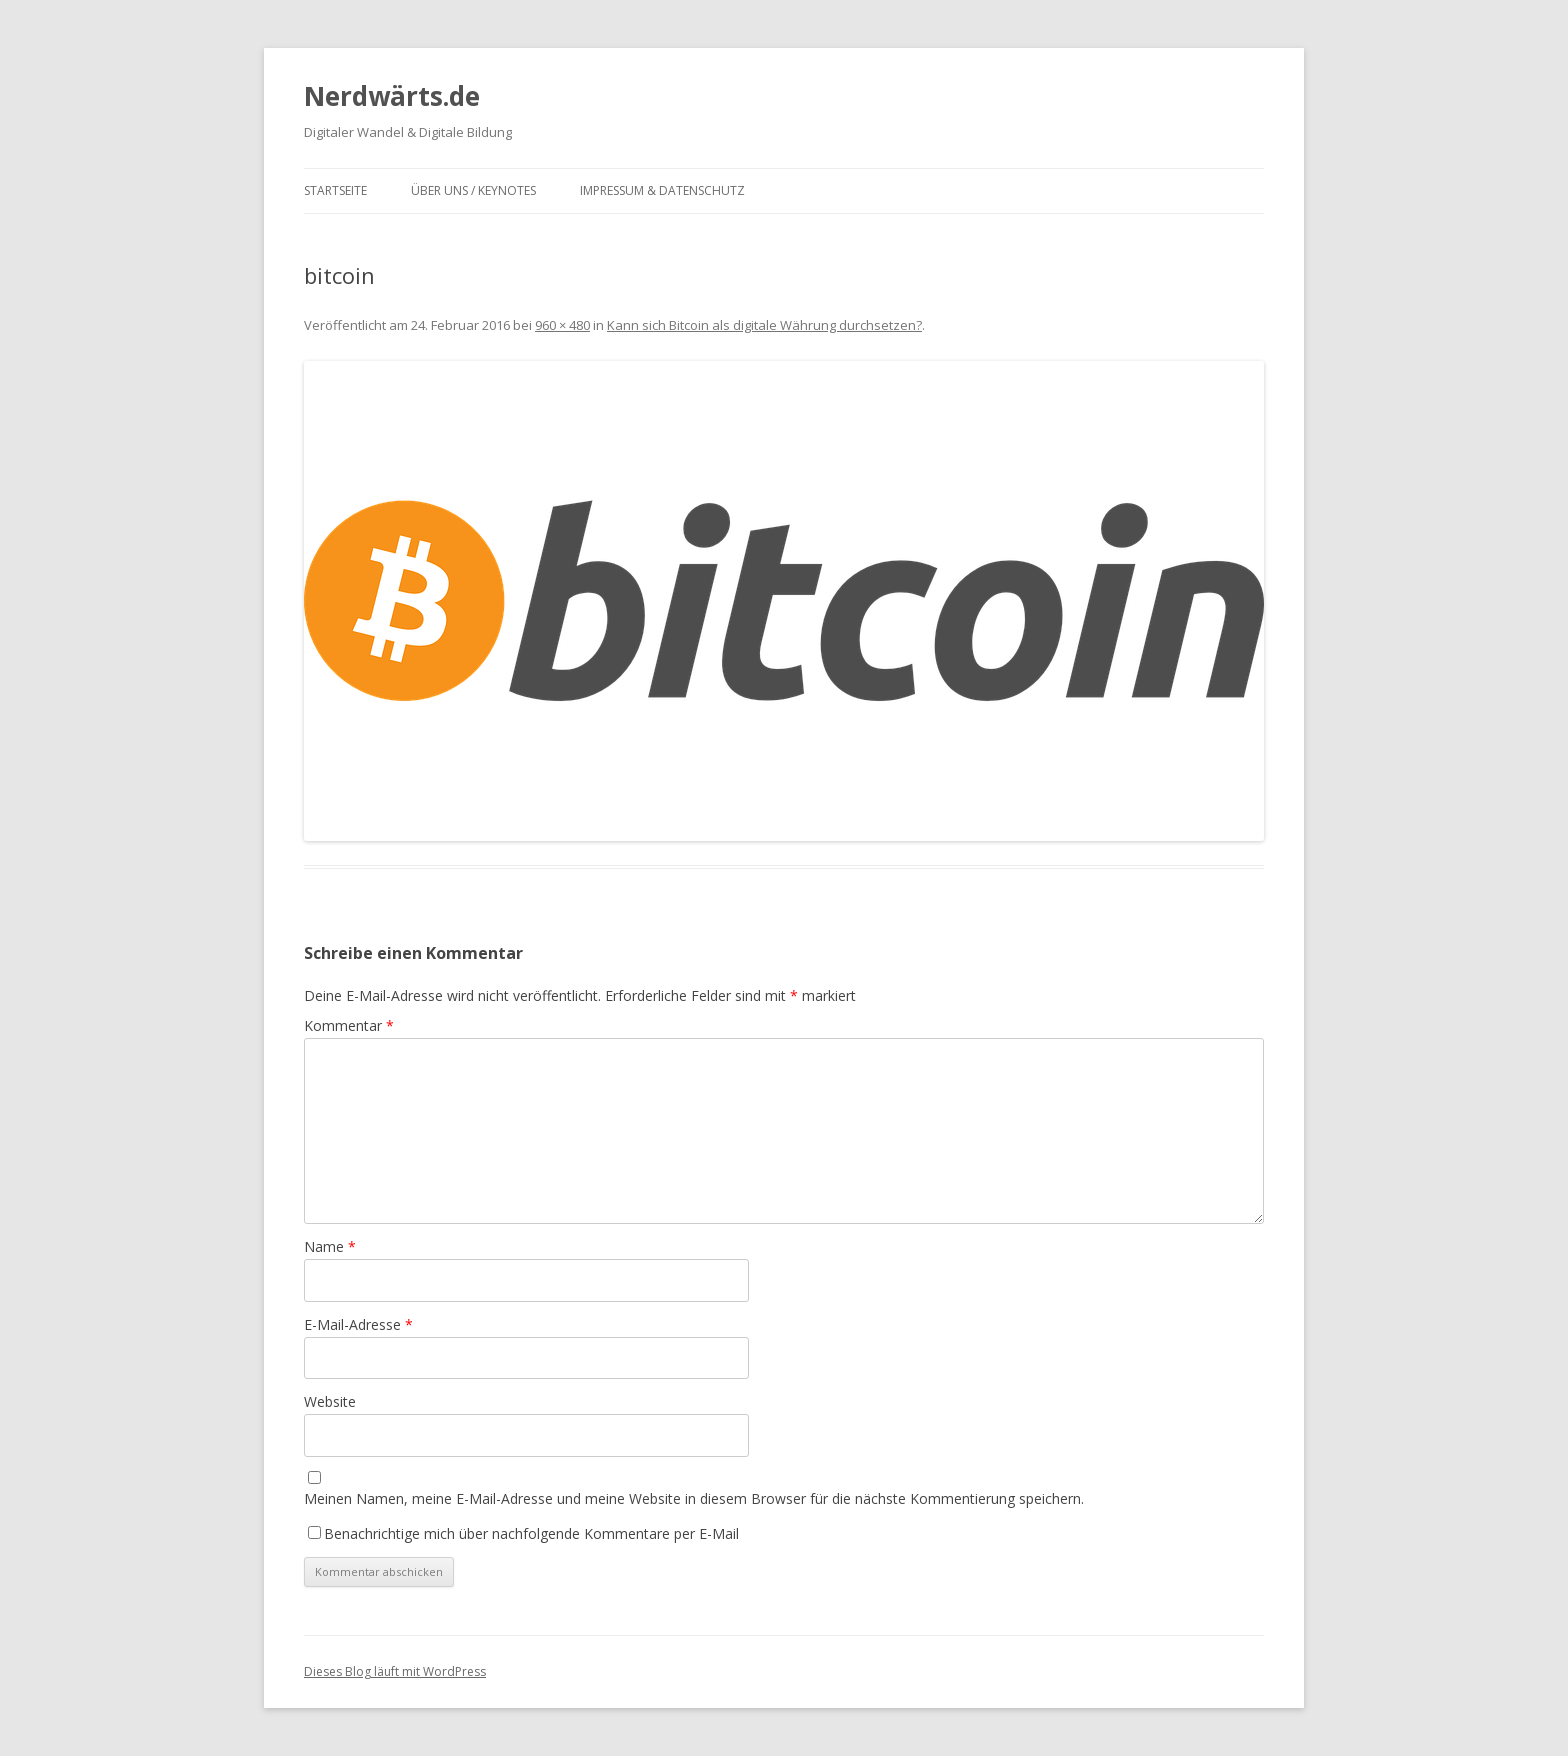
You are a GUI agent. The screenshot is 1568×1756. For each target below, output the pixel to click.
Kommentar (349, 1025)
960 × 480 (562, 325)
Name (330, 1246)
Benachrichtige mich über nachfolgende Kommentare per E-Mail (523, 1533)
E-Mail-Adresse (358, 1324)
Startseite (335, 190)
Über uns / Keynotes (473, 190)
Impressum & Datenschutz (662, 190)
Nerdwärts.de (392, 96)
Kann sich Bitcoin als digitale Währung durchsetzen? (764, 325)
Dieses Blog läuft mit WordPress (395, 1671)
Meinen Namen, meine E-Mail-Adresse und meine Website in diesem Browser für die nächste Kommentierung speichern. (694, 1498)
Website (330, 1401)
